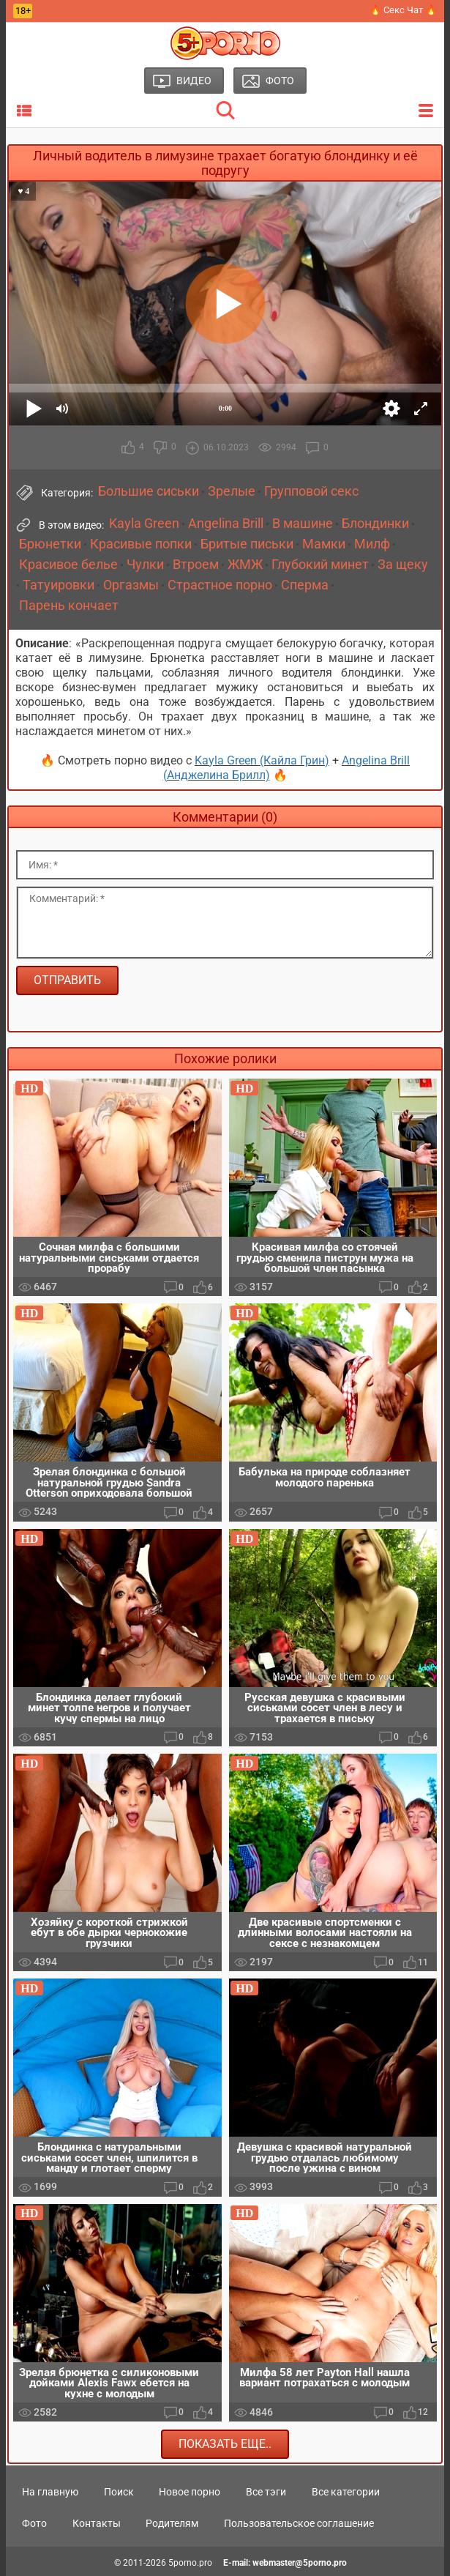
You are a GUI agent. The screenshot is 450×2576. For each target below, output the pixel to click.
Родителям (172, 2523)
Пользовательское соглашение (299, 2523)
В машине (302, 523)
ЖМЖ (245, 564)
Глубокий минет (320, 564)
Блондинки (375, 523)
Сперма (305, 585)
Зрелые (231, 491)
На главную (50, 2492)
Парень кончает (69, 605)
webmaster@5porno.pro (299, 2563)
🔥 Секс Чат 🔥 (403, 9)
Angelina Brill (225, 523)
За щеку (403, 564)
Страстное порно (220, 585)
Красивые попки (141, 544)
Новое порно (189, 2492)
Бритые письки (246, 544)
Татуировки (58, 585)
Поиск (119, 2492)
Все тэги (266, 2492)
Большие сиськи (148, 491)
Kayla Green (144, 523)
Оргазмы (131, 585)
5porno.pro (190, 2563)
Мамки (323, 544)
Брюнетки (50, 544)
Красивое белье (68, 564)
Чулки (145, 564)
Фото (34, 2523)
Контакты (96, 2523)
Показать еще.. (225, 2444)
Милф (372, 544)
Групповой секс (311, 491)
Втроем (196, 564)
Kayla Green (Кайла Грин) (262, 760)
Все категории (346, 2492)
